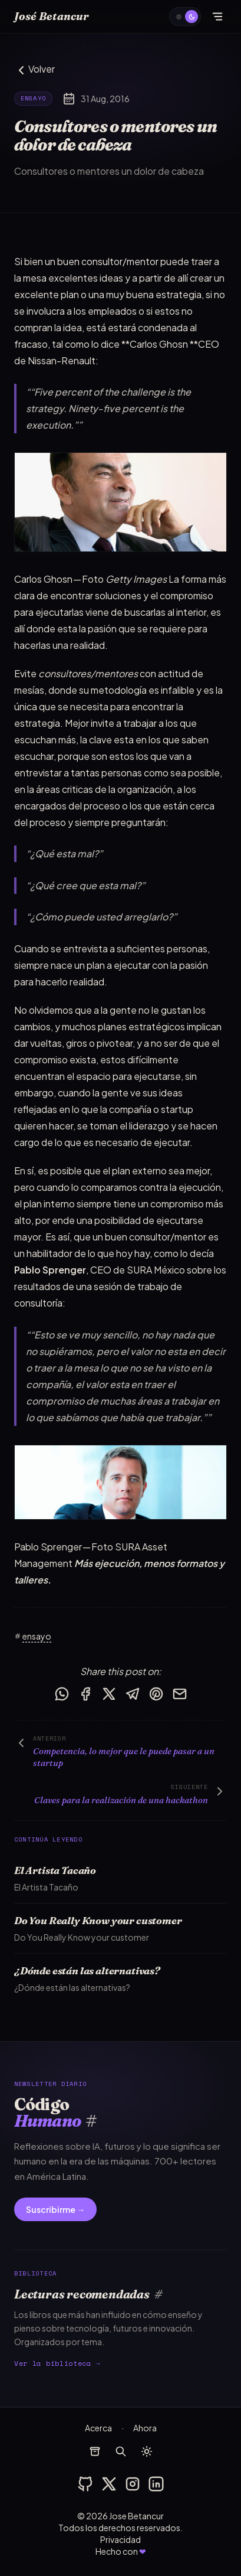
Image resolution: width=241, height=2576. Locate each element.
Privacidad (120, 2539)
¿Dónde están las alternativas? (87, 1970)
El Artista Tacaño (55, 1870)
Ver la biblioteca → (57, 2363)
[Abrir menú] (217, 16)
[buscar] (120, 2451)
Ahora (145, 2427)
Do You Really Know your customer (98, 1920)
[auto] (185, 16)
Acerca (98, 2427)
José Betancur (51, 16)
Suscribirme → (55, 2209)
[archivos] (94, 2451)
